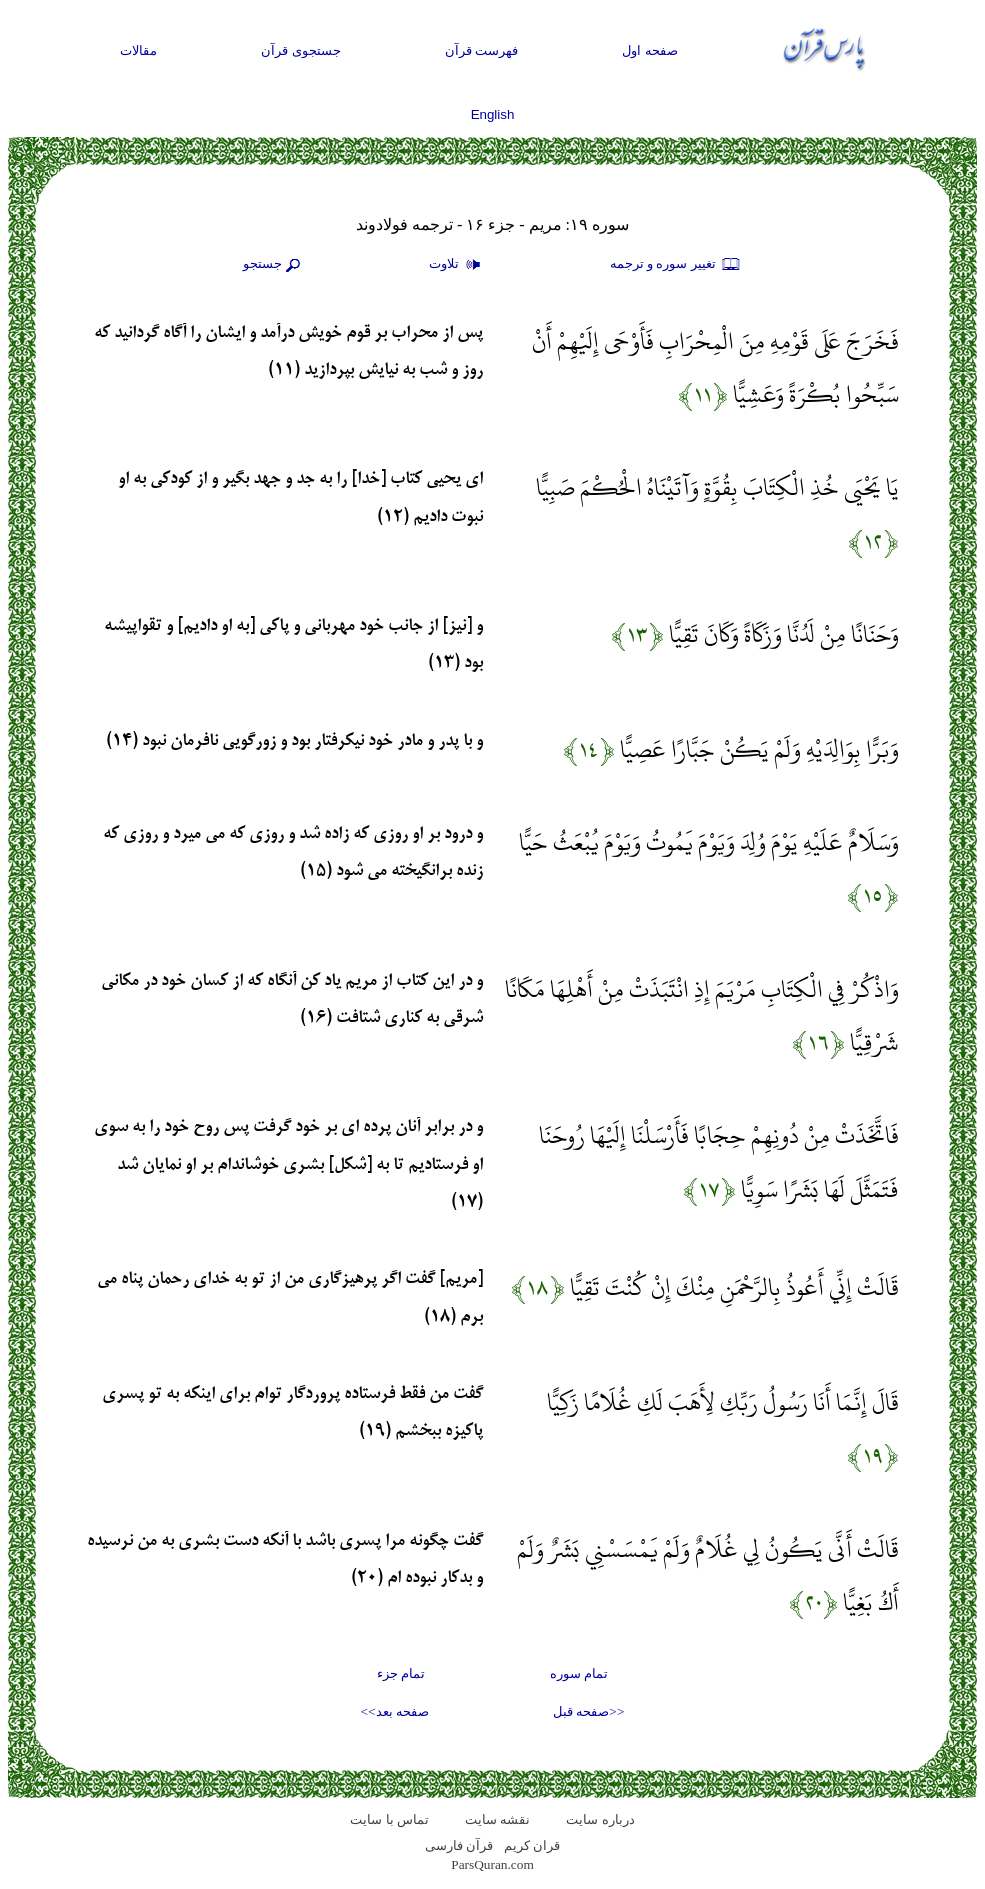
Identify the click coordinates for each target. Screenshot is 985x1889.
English (493, 114)
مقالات (138, 50)
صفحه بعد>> (395, 1711)
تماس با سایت (389, 1819)
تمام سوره (579, 1673)
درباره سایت (600, 1819)
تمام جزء (401, 1673)
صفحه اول (650, 50)
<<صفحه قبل (588, 1711)
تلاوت (457, 265)
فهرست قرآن (482, 50)
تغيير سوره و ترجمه (676, 265)
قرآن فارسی (459, 1845)
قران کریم (532, 1845)
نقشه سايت (497, 1819)
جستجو (274, 265)
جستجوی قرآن (301, 50)
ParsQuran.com (492, 1864)
